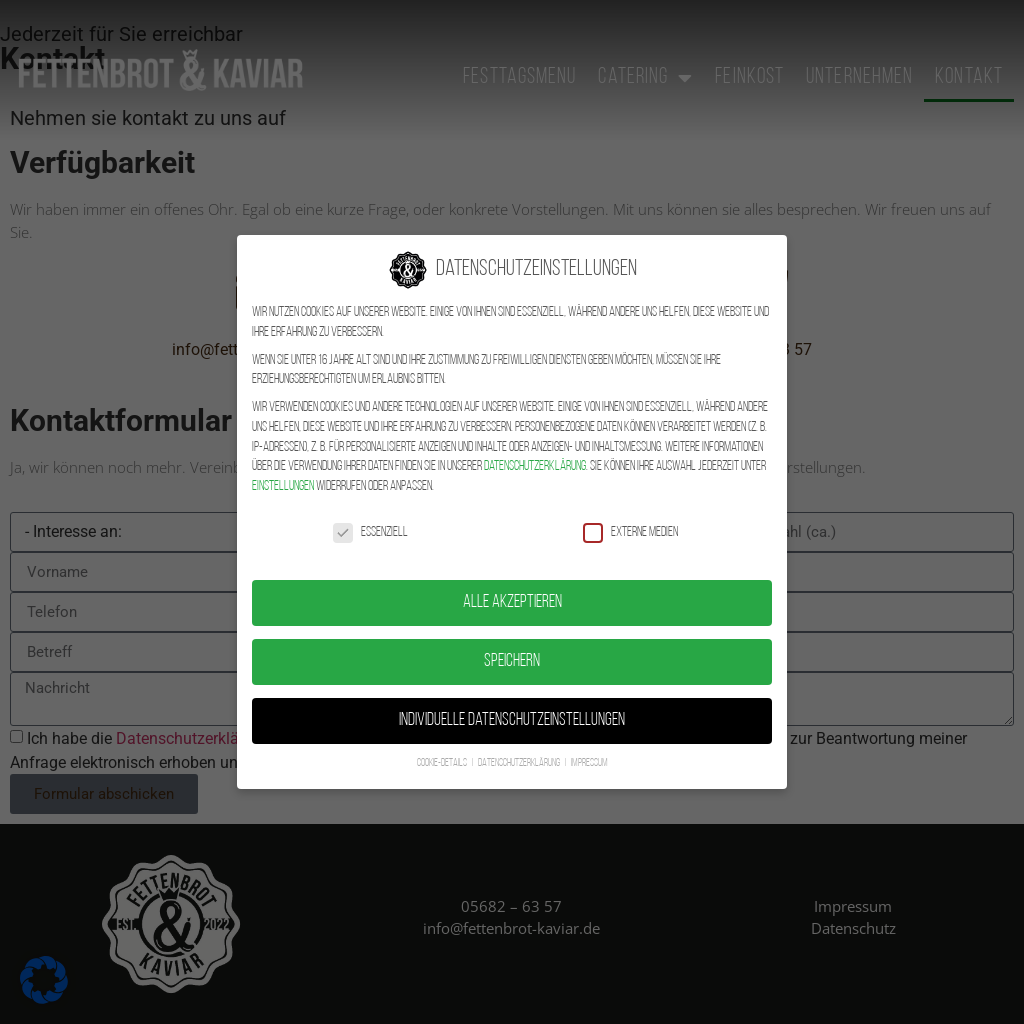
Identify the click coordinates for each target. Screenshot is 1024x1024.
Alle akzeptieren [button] (512, 584)
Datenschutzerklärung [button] (520, 744)
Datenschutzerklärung (535, 447)
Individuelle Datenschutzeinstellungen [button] (512, 702)
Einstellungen (283, 467)
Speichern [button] (512, 643)
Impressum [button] (589, 744)
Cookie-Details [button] (443, 744)
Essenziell (370, 513)
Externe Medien (630, 513)
